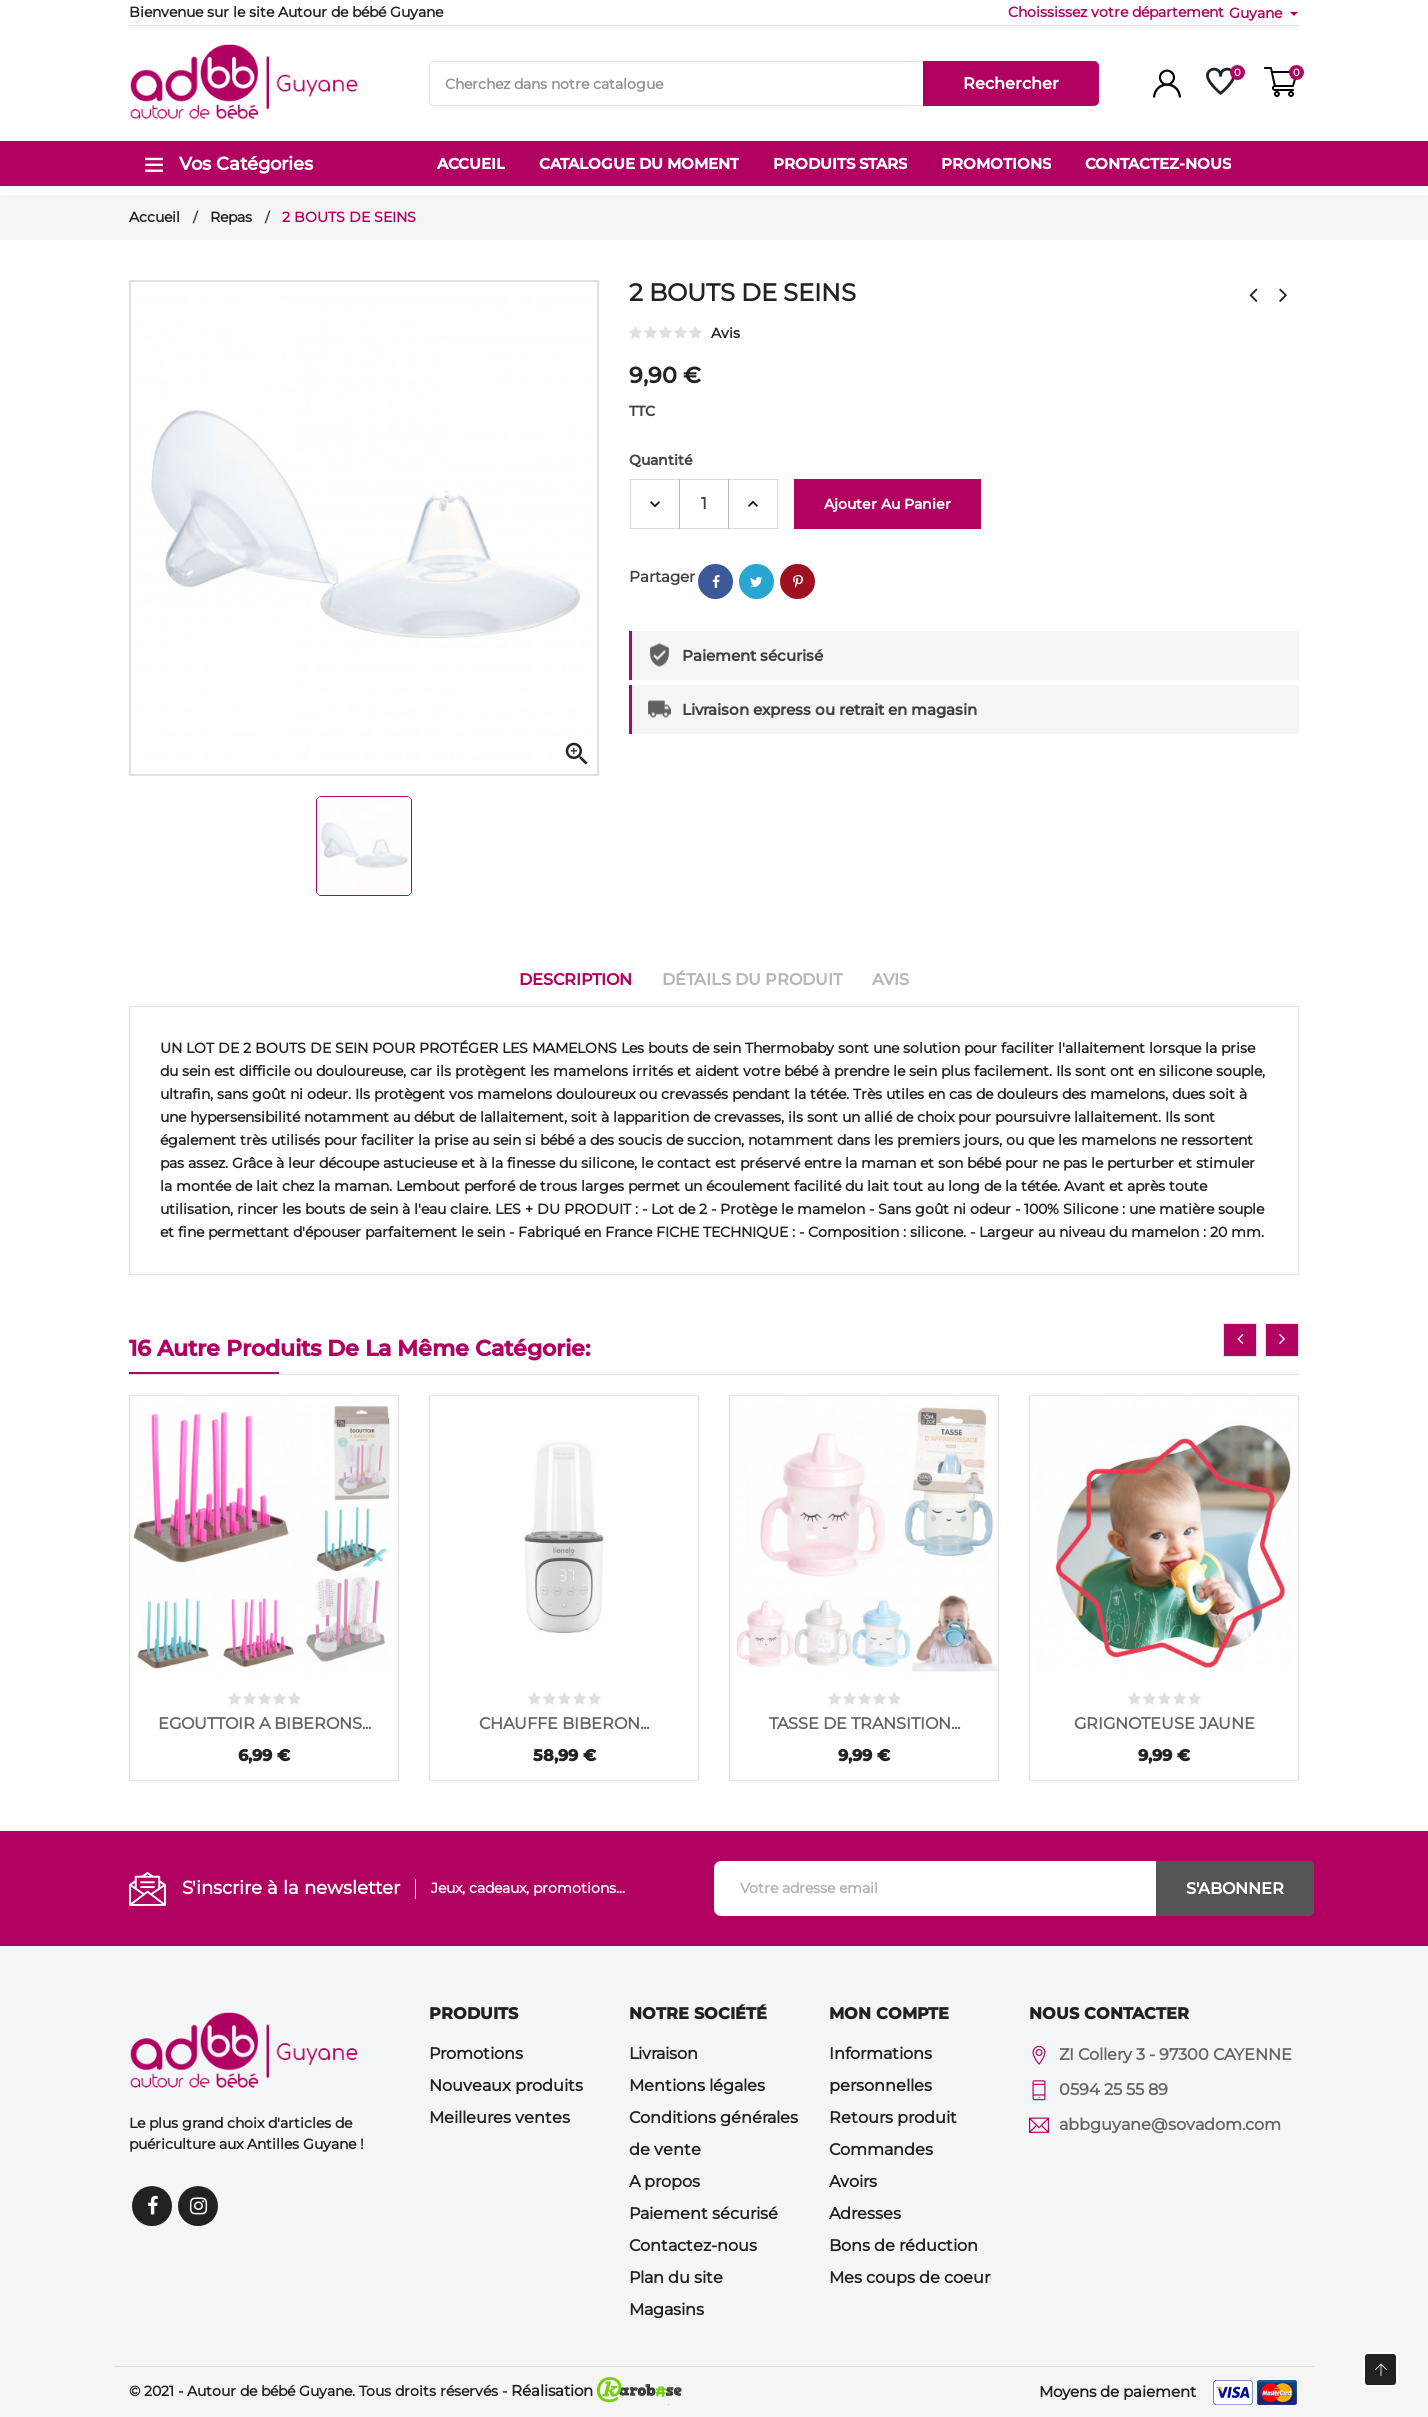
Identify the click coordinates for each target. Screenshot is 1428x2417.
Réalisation (596, 2390)
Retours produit (893, 2117)
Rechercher (1011, 83)
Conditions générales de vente (713, 2133)
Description (575, 979)
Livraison (663, 2053)
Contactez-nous (693, 2245)
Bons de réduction (903, 2245)
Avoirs (853, 2181)
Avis (890, 979)
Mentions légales (697, 2085)
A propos (664, 2181)
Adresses (865, 2213)
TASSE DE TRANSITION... (864, 1723)
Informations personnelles (880, 2069)
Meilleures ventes (499, 2117)
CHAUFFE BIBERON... (564, 1723)
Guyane (1257, 13)
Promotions (476, 2053)
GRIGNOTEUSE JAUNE (1164, 1723)
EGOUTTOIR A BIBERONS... (264, 1723)
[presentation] (1240, 1340)
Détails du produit (752, 979)
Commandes (881, 2149)
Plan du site (676, 2277)
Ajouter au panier (887, 504)
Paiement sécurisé (703, 2213)
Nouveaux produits (506, 2085)
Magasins (666, 2309)
